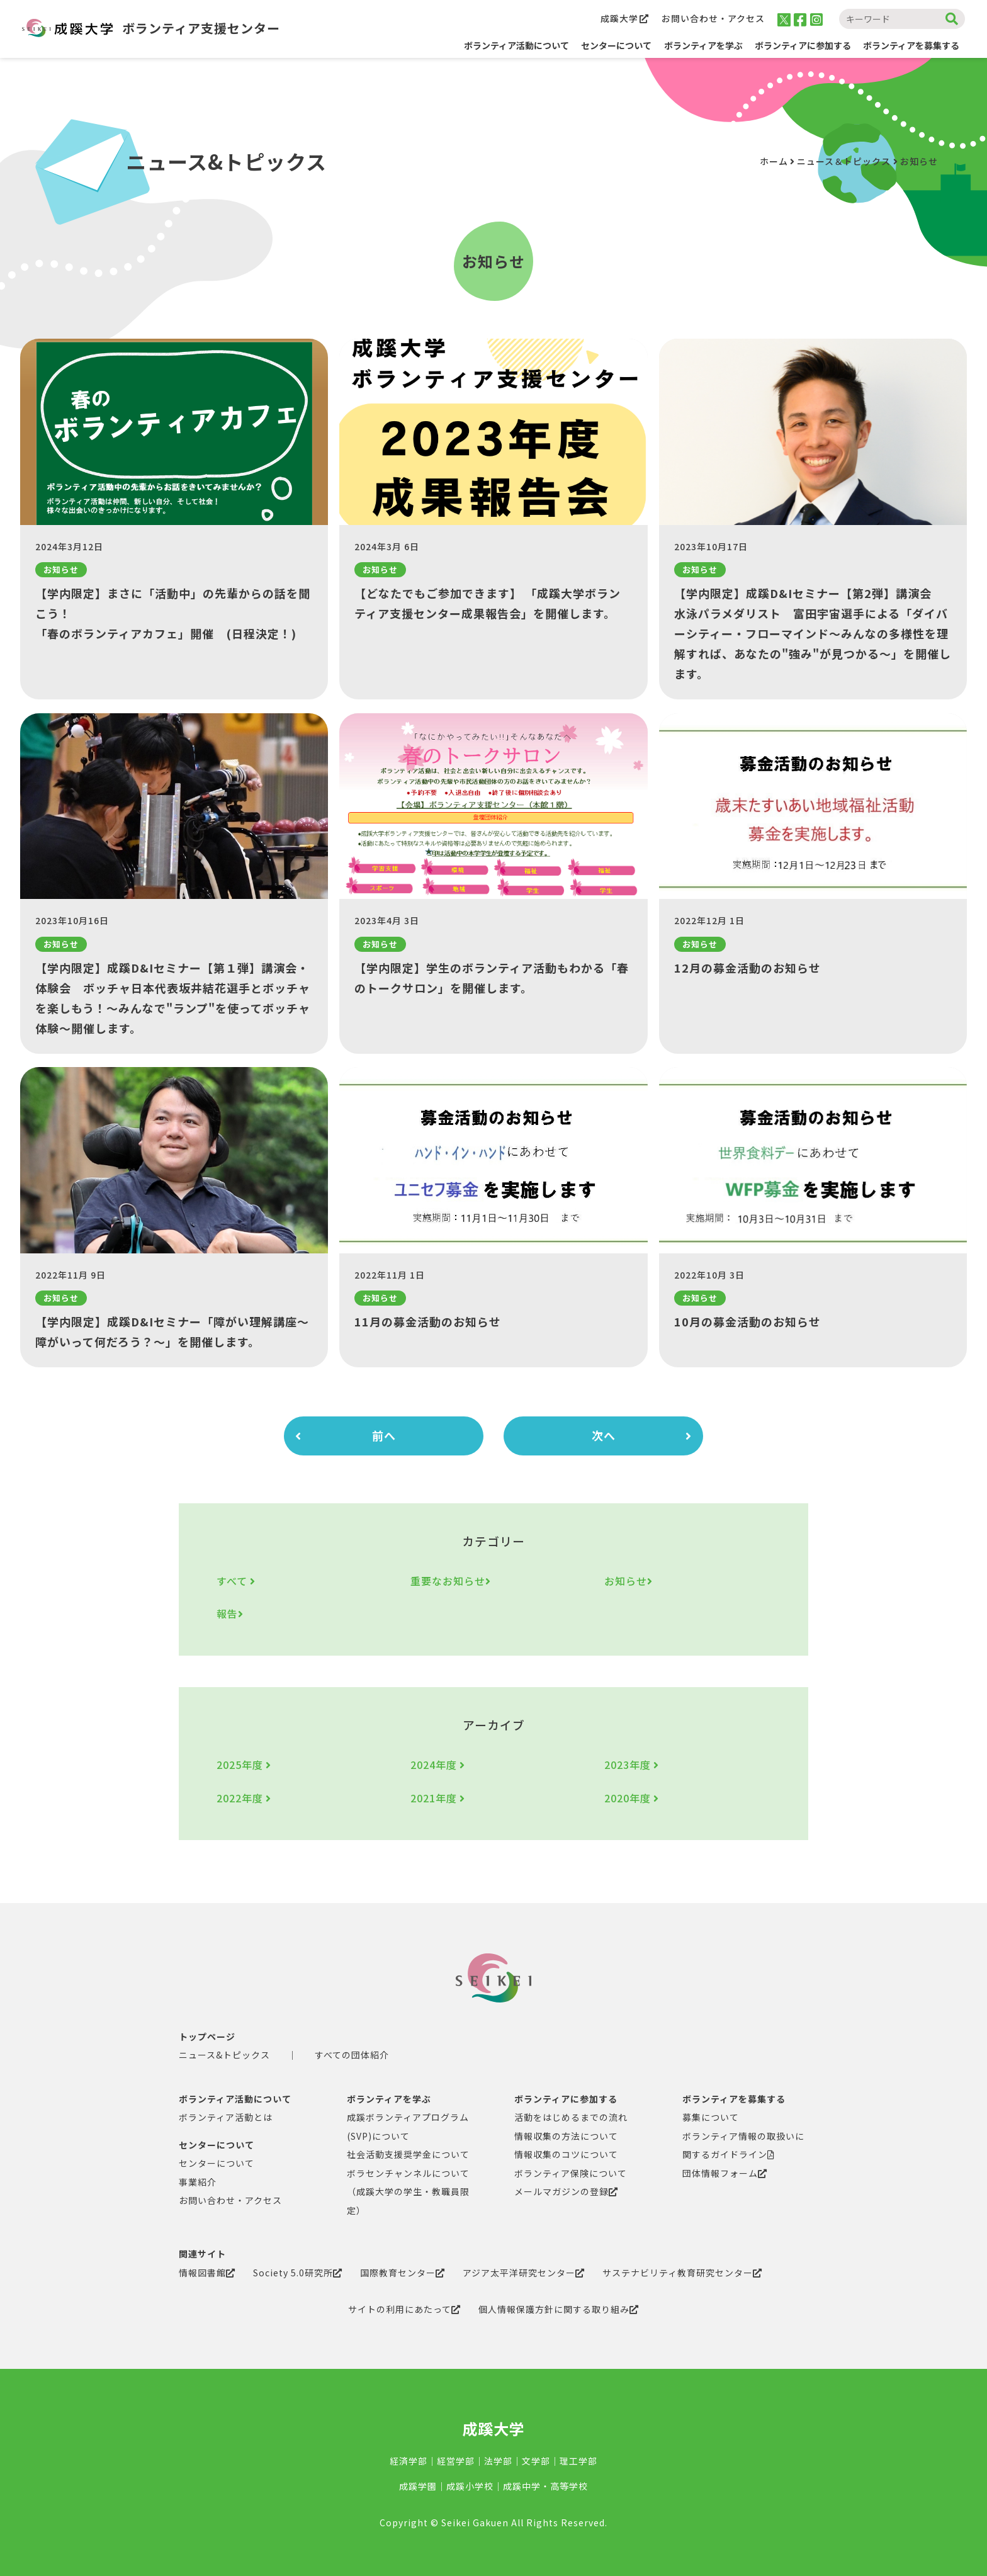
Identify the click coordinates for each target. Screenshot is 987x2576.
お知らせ (628, 1580)
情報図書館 (207, 2272)
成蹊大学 (625, 18)
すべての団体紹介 (352, 2054)
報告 (230, 1613)
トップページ (207, 2036)
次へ (642, 1435)
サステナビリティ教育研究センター (682, 2272)
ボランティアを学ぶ (389, 2099)
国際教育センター (402, 2272)
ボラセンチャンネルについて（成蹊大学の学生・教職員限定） (408, 2192)
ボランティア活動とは (226, 2117)
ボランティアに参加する (566, 2099)
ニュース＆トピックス (844, 161)
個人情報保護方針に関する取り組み (558, 2309)
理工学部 (578, 2461)
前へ (345, 1435)
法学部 (498, 2461)
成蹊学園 (418, 2486)
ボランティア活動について (516, 45)
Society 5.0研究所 (297, 2272)
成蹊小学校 (470, 2486)
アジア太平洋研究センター (524, 2272)
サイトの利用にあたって (404, 2309)
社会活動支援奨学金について (408, 2154)
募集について (710, 2117)
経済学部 (408, 2461)
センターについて (216, 2144)
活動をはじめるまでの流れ (571, 2117)
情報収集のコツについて (566, 2154)
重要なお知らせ (450, 1580)
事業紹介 (198, 2182)
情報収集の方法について (566, 2136)
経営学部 (456, 2461)
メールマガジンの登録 (566, 2191)
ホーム (774, 161)
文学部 (536, 2461)
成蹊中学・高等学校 (545, 2486)
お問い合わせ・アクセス (713, 18)
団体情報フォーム (724, 2173)
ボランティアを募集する (734, 2099)
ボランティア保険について (570, 2173)
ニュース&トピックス (224, 2054)
